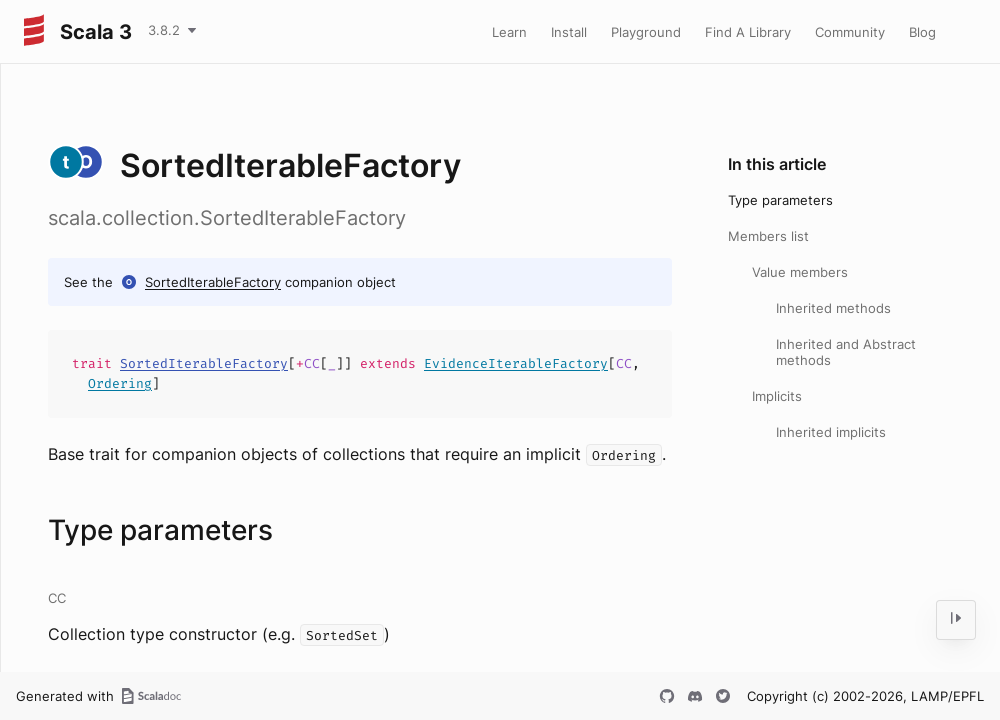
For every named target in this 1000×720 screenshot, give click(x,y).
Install (569, 32)
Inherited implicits (831, 432)
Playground (646, 32)
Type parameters (780, 200)
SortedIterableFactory (213, 282)
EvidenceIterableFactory (516, 363)
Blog (922, 32)
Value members (800, 272)
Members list (768, 236)
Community (850, 32)
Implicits (777, 396)
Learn (509, 32)
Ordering (120, 383)
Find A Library (748, 32)
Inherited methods (833, 308)
